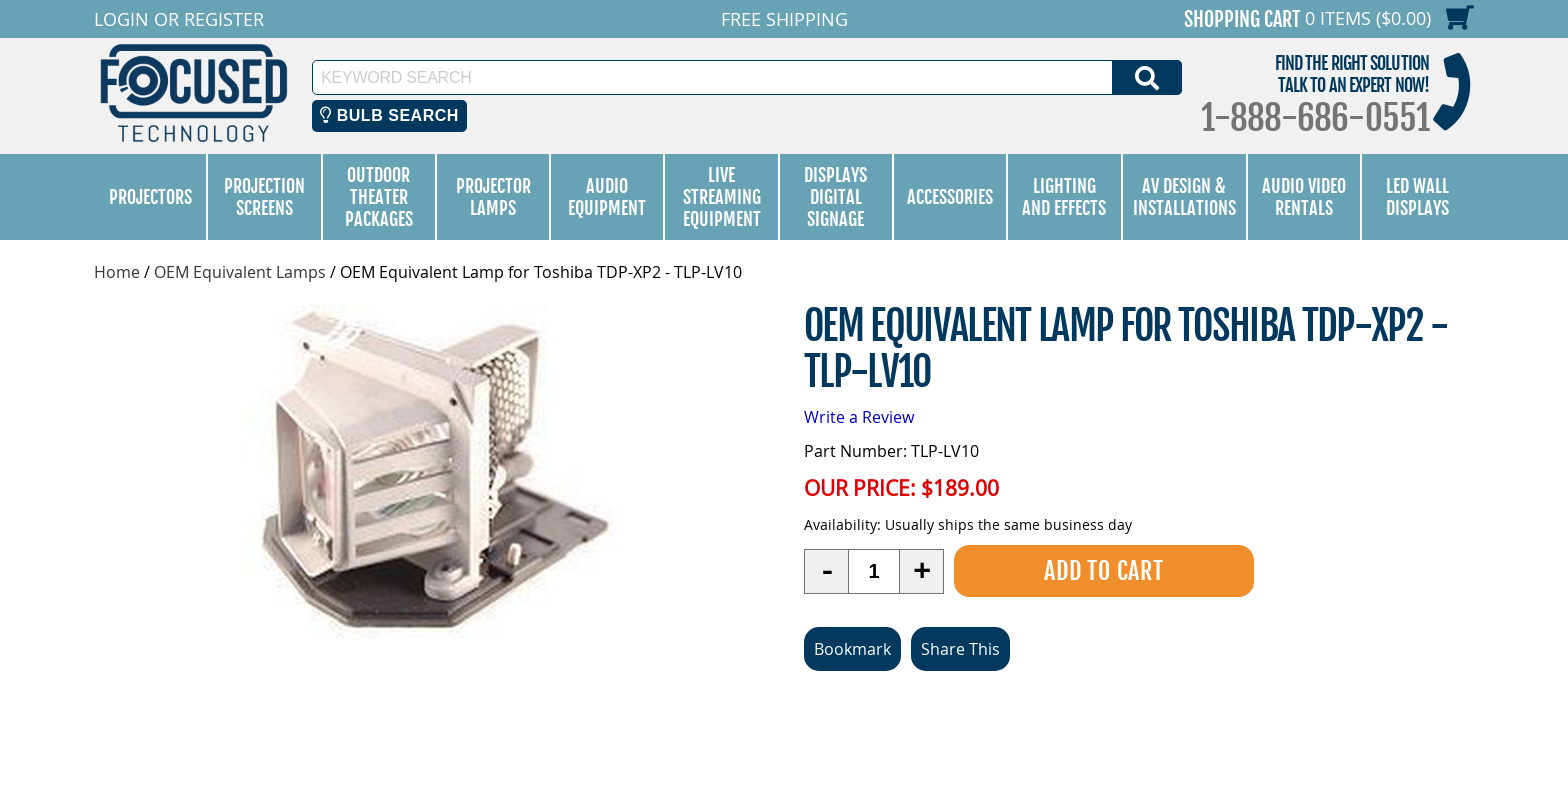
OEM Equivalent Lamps (240, 272)
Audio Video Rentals (1304, 197)
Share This (960, 649)
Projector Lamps (493, 197)
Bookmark (852, 649)
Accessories (950, 197)
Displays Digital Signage (835, 197)
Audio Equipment (607, 197)
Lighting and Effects (1064, 197)
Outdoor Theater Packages (379, 197)
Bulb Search (389, 115)
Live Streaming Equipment (722, 197)
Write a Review (859, 417)
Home (117, 272)
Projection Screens (264, 197)
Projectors (150, 197)
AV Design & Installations (1184, 197)
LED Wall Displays (1417, 197)
